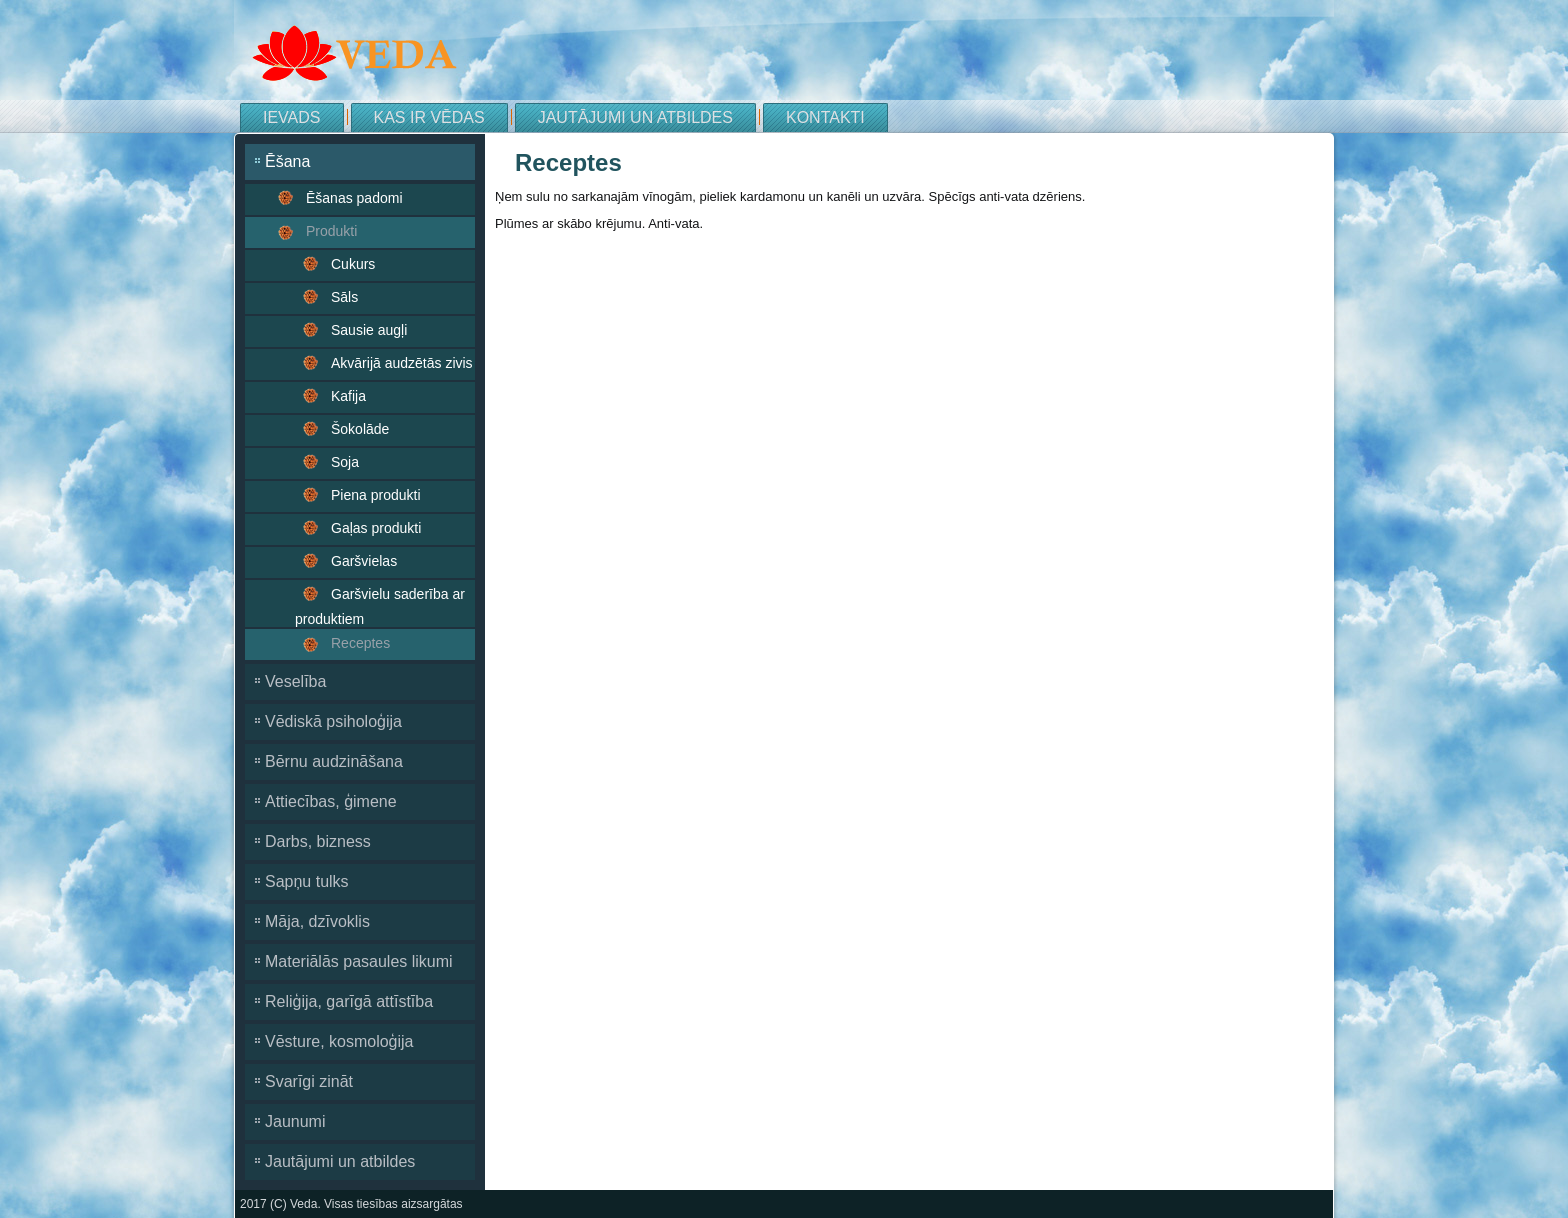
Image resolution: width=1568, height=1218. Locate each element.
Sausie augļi (369, 330)
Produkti (331, 231)
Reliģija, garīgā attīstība (349, 1001)
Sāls (344, 297)
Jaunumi (295, 1121)
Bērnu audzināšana (334, 761)
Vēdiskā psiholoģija (333, 721)
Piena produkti (376, 495)
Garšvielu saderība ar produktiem (380, 606)
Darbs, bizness (318, 841)
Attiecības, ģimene (331, 801)
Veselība (295, 681)
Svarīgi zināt (309, 1081)
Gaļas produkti (376, 528)
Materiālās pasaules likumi (359, 961)
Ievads (292, 117)
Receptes (360, 643)
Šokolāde (360, 429)
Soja (345, 462)
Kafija (348, 396)
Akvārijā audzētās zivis (402, 363)
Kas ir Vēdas (429, 117)
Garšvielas (364, 561)
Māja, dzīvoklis (317, 921)
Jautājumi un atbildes (635, 117)
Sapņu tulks (307, 881)
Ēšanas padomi (354, 198)
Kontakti (825, 117)
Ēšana (287, 161)
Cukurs (353, 264)
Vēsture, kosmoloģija (339, 1041)
